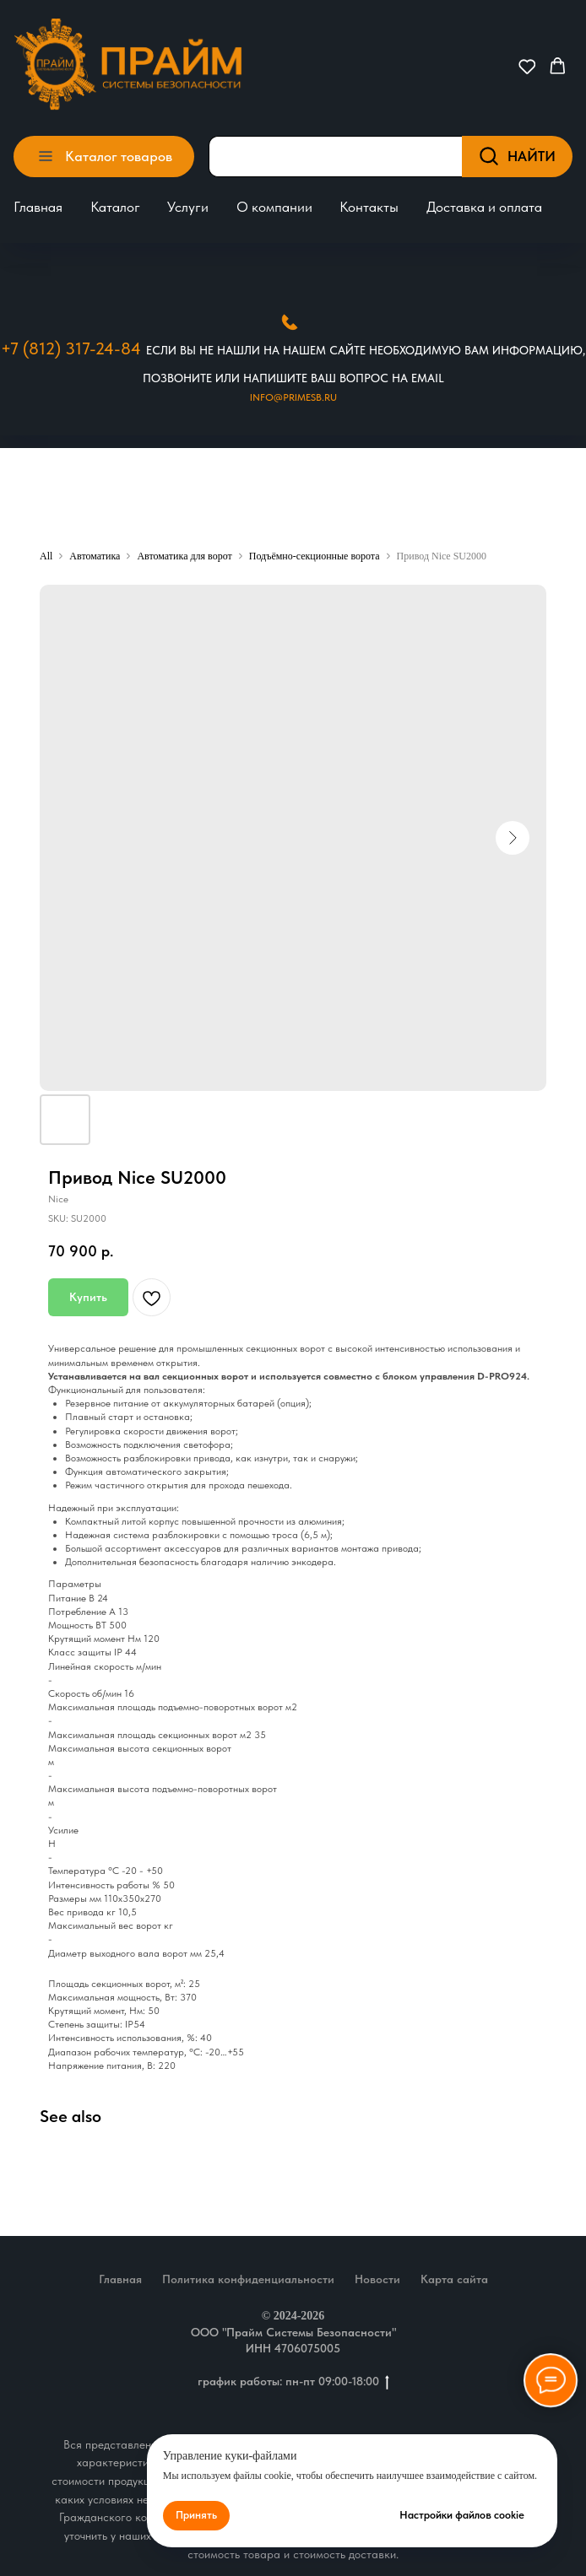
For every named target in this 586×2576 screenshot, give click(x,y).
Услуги (188, 206)
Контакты (369, 206)
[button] (527, 66)
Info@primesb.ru (293, 397)
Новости (377, 2279)
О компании (274, 206)
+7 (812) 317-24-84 (71, 348)
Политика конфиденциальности (248, 2279)
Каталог (115, 206)
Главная (38, 206)
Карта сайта (454, 2279)
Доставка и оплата (484, 206)
